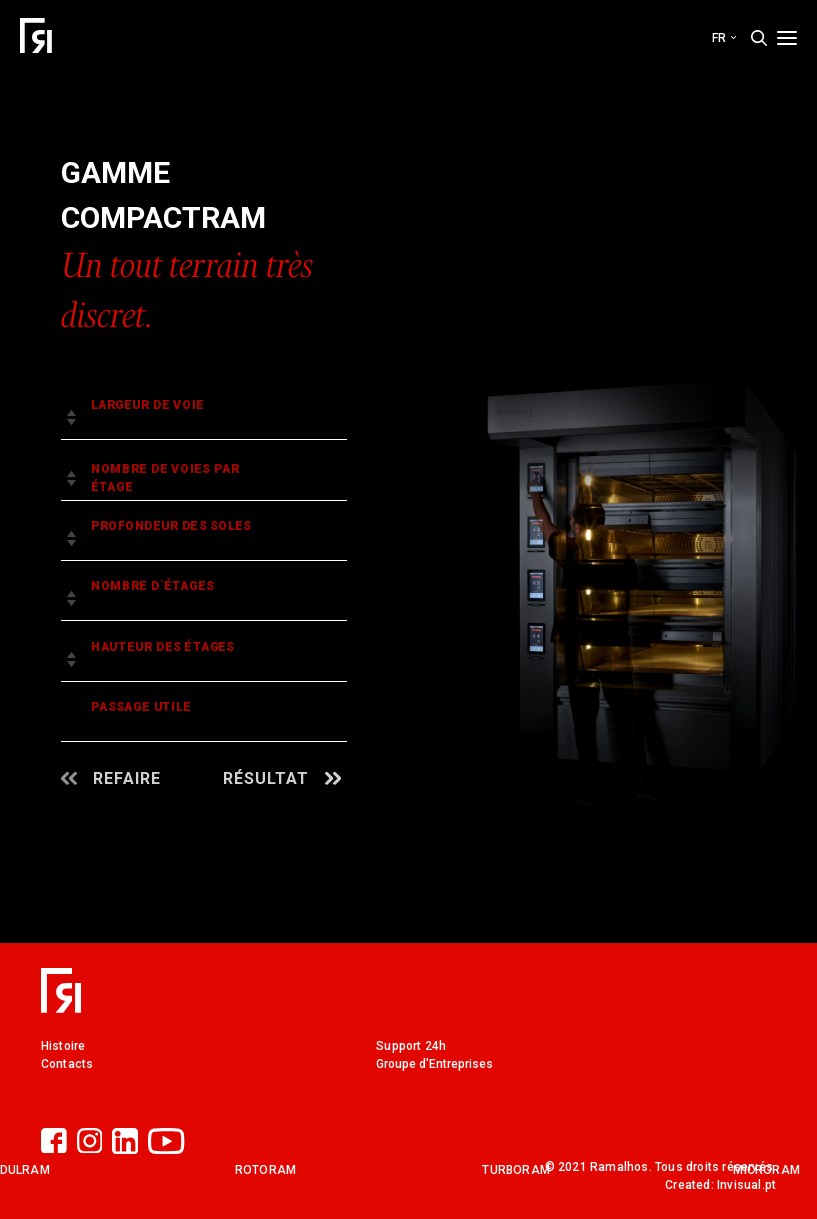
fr (724, 38)
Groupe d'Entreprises (434, 1064)
